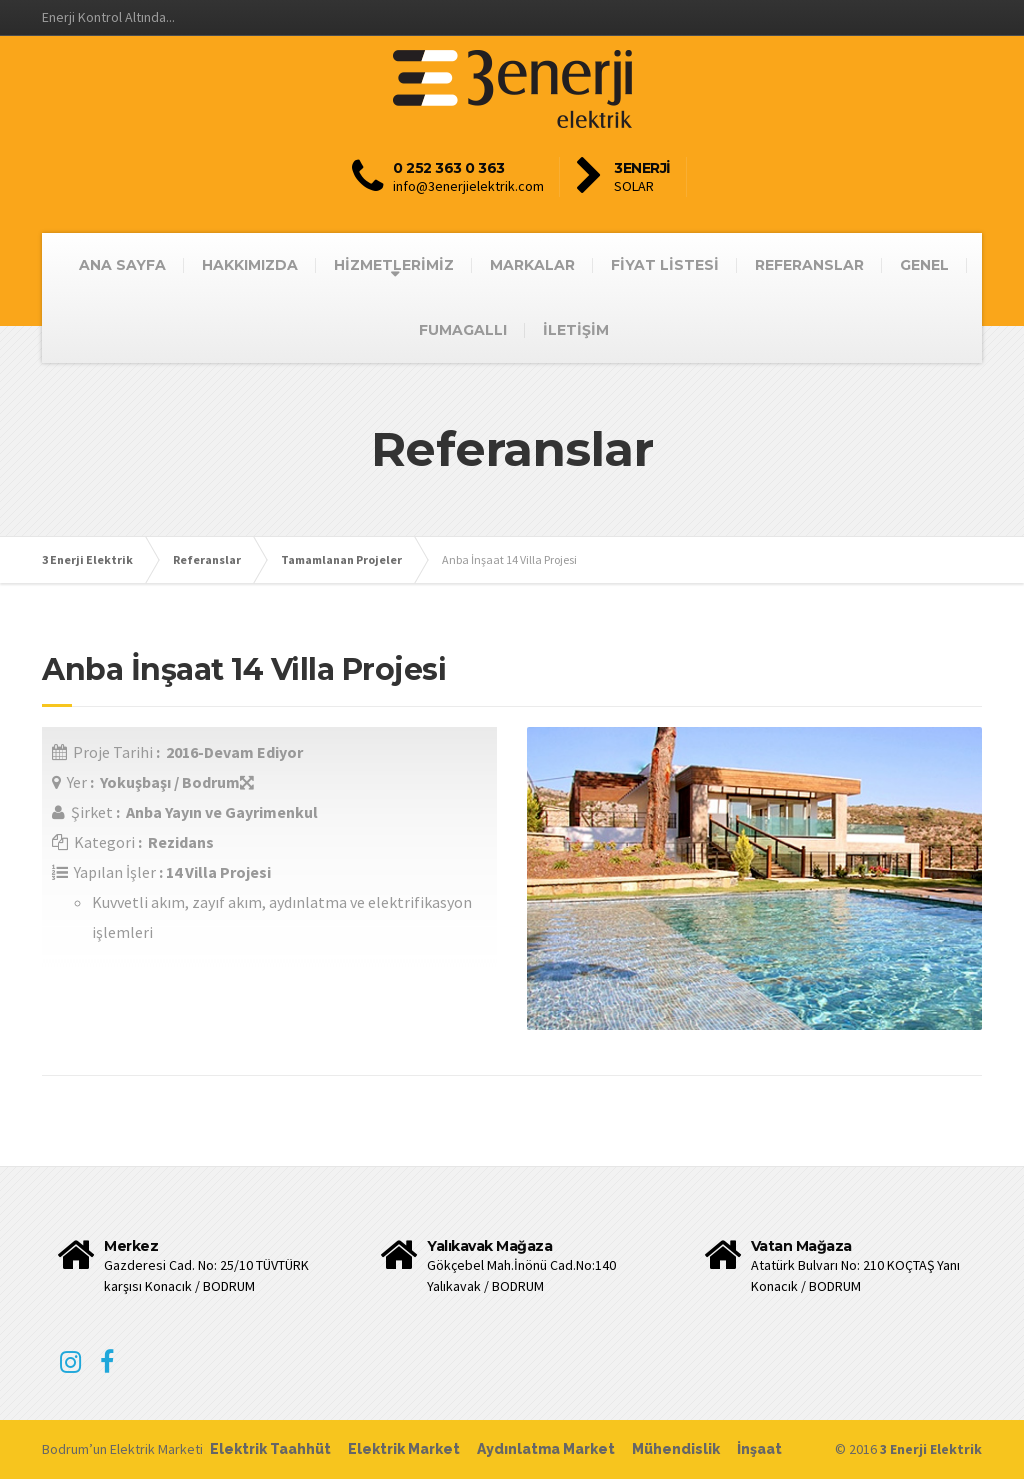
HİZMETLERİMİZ (394, 265)
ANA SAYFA (122, 265)
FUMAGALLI (463, 330)
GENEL (924, 265)
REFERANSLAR (809, 265)
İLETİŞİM (576, 330)
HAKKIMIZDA (250, 265)
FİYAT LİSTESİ (665, 265)
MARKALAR (532, 265)
